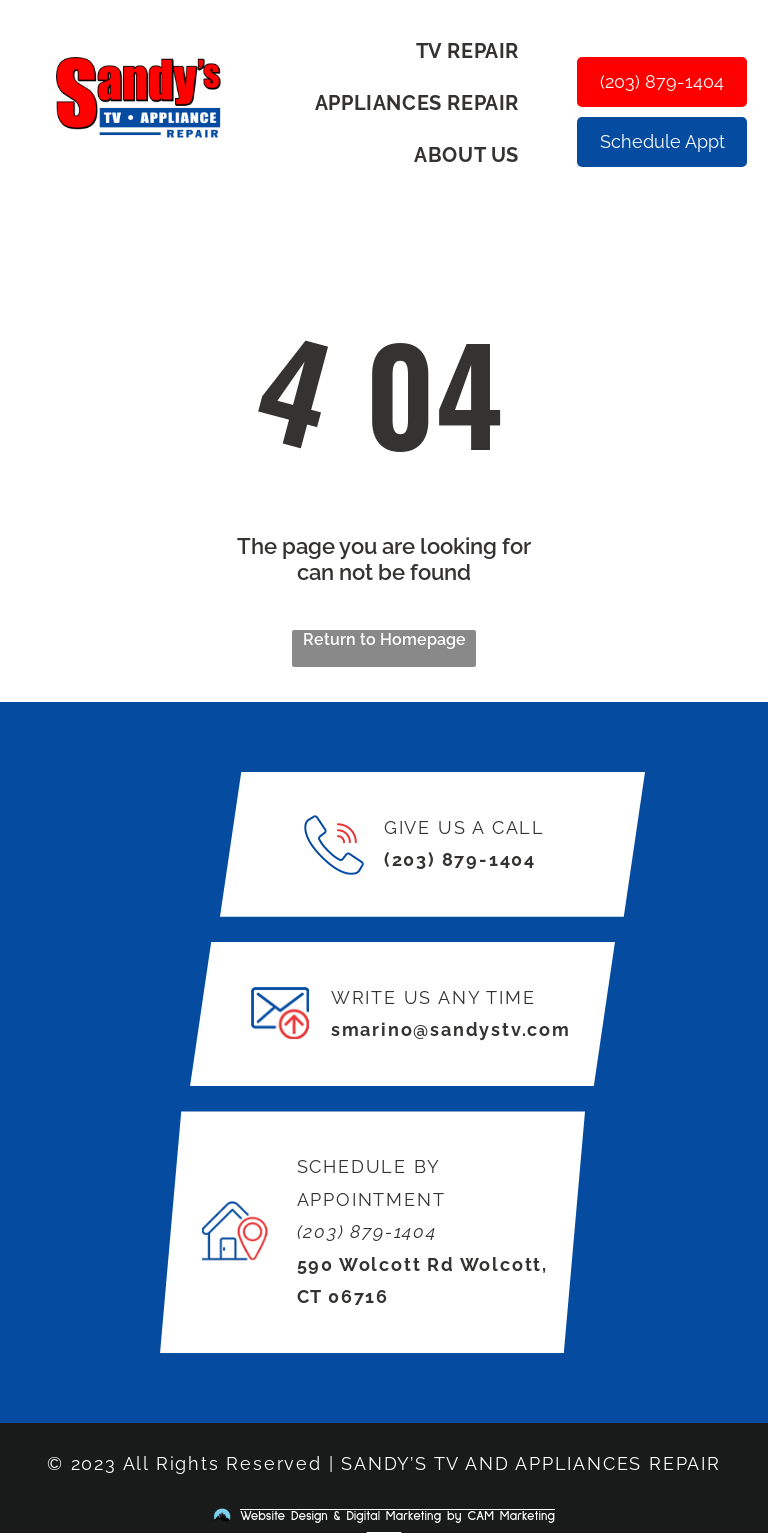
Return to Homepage (384, 639)
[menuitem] (475, 51)
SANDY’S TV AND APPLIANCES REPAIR (531, 1463)
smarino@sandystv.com (451, 1029)
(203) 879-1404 (460, 859)
